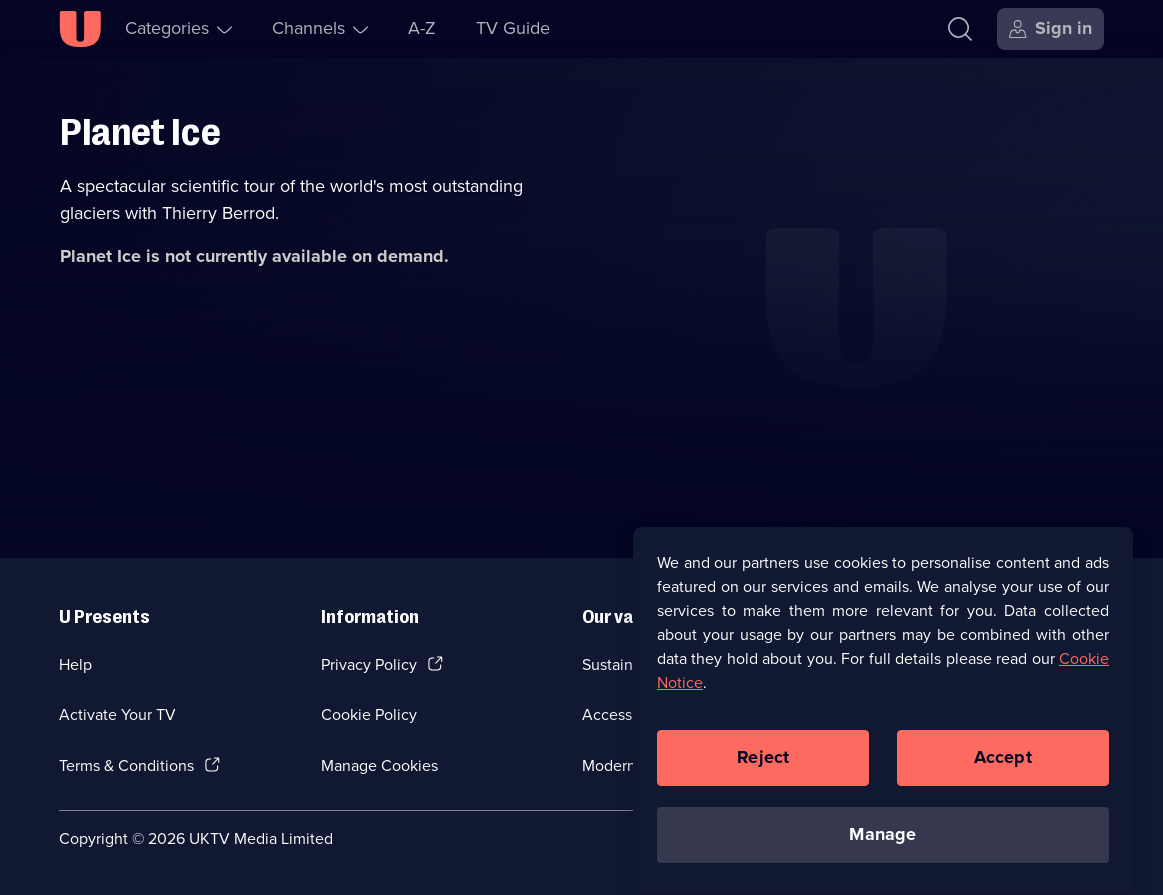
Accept (1003, 766)
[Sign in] (1050, 29)
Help (75, 664)
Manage (882, 843)
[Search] (964, 29)
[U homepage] (80, 29)
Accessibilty (624, 714)
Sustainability (628, 664)
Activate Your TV (117, 714)
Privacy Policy (369, 664)
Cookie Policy (369, 714)
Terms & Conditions (126, 765)
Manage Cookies (379, 765)
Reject (763, 766)
